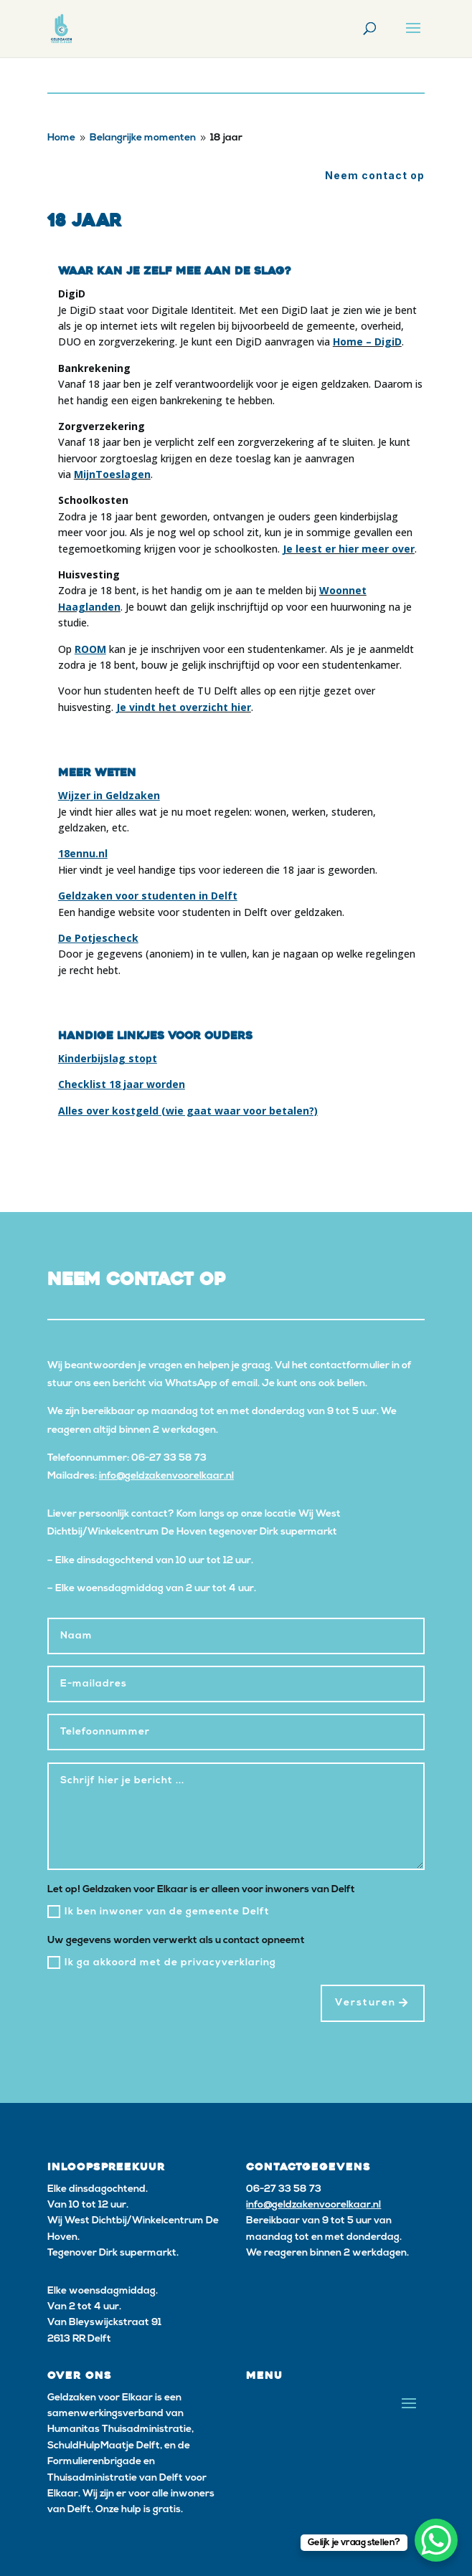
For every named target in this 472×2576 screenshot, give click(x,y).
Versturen (365, 2003)
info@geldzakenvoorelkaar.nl (166, 1476)
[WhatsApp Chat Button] (436, 2540)
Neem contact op (375, 175)
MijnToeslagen (112, 474)
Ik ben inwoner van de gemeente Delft (158, 1911)
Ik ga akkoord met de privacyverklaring (161, 1962)
